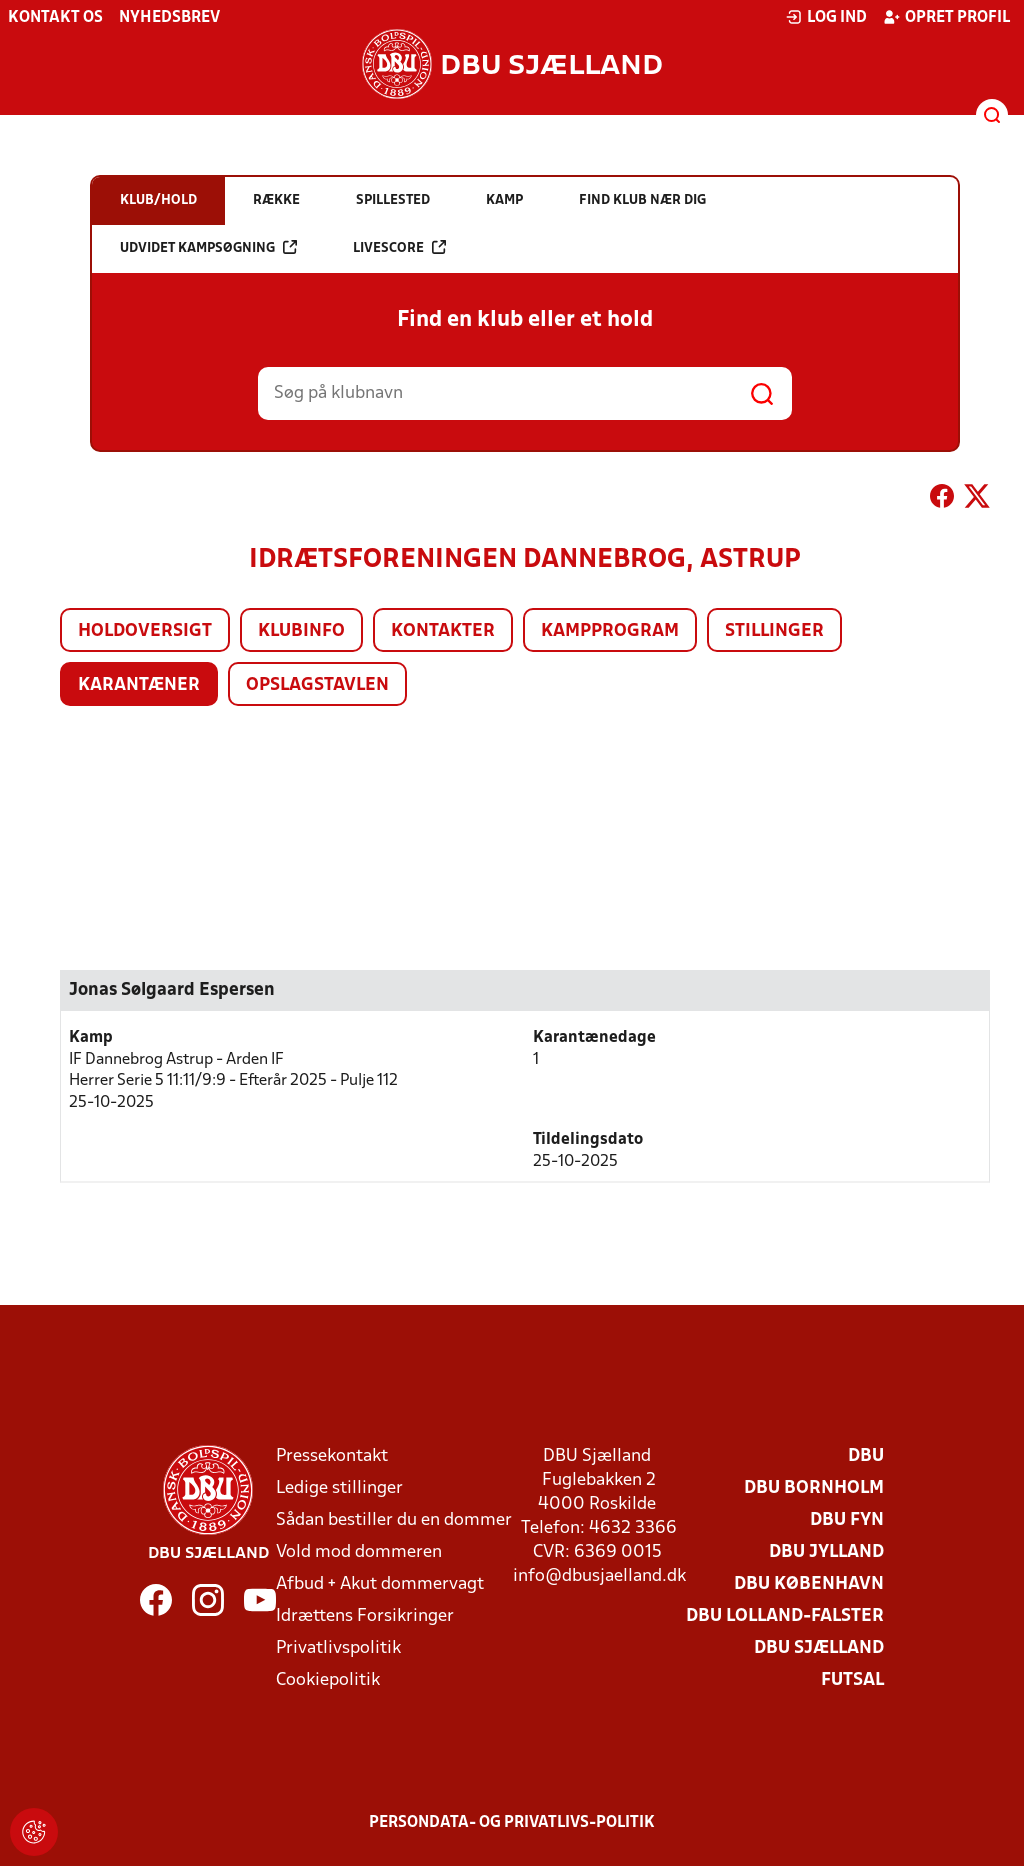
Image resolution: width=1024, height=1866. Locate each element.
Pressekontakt (332, 1456)
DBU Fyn (847, 1520)
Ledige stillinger (339, 1488)
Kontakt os (55, 18)
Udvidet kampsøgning (208, 247)
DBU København (809, 1584)
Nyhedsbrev (169, 18)
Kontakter (443, 631)
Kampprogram (610, 631)
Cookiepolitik (328, 1680)
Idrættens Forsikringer (365, 1616)
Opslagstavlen (317, 685)
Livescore (399, 247)
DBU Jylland (826, 1552)
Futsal (852, 1680)
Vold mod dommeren (359, 1552)
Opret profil (946, 17)
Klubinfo (301, 631)
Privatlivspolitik (338, 1648)
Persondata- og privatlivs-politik (512, 1823)
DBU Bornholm (814, 1488)
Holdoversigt (145, 631)
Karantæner (139, 685)
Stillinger (774, 631)
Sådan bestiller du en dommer (394, 1520)
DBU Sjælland (819, 1648)
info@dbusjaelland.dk (599, 1576)
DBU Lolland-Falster (785, 1616)
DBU (866, 1456)
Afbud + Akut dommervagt (380, 1584)
